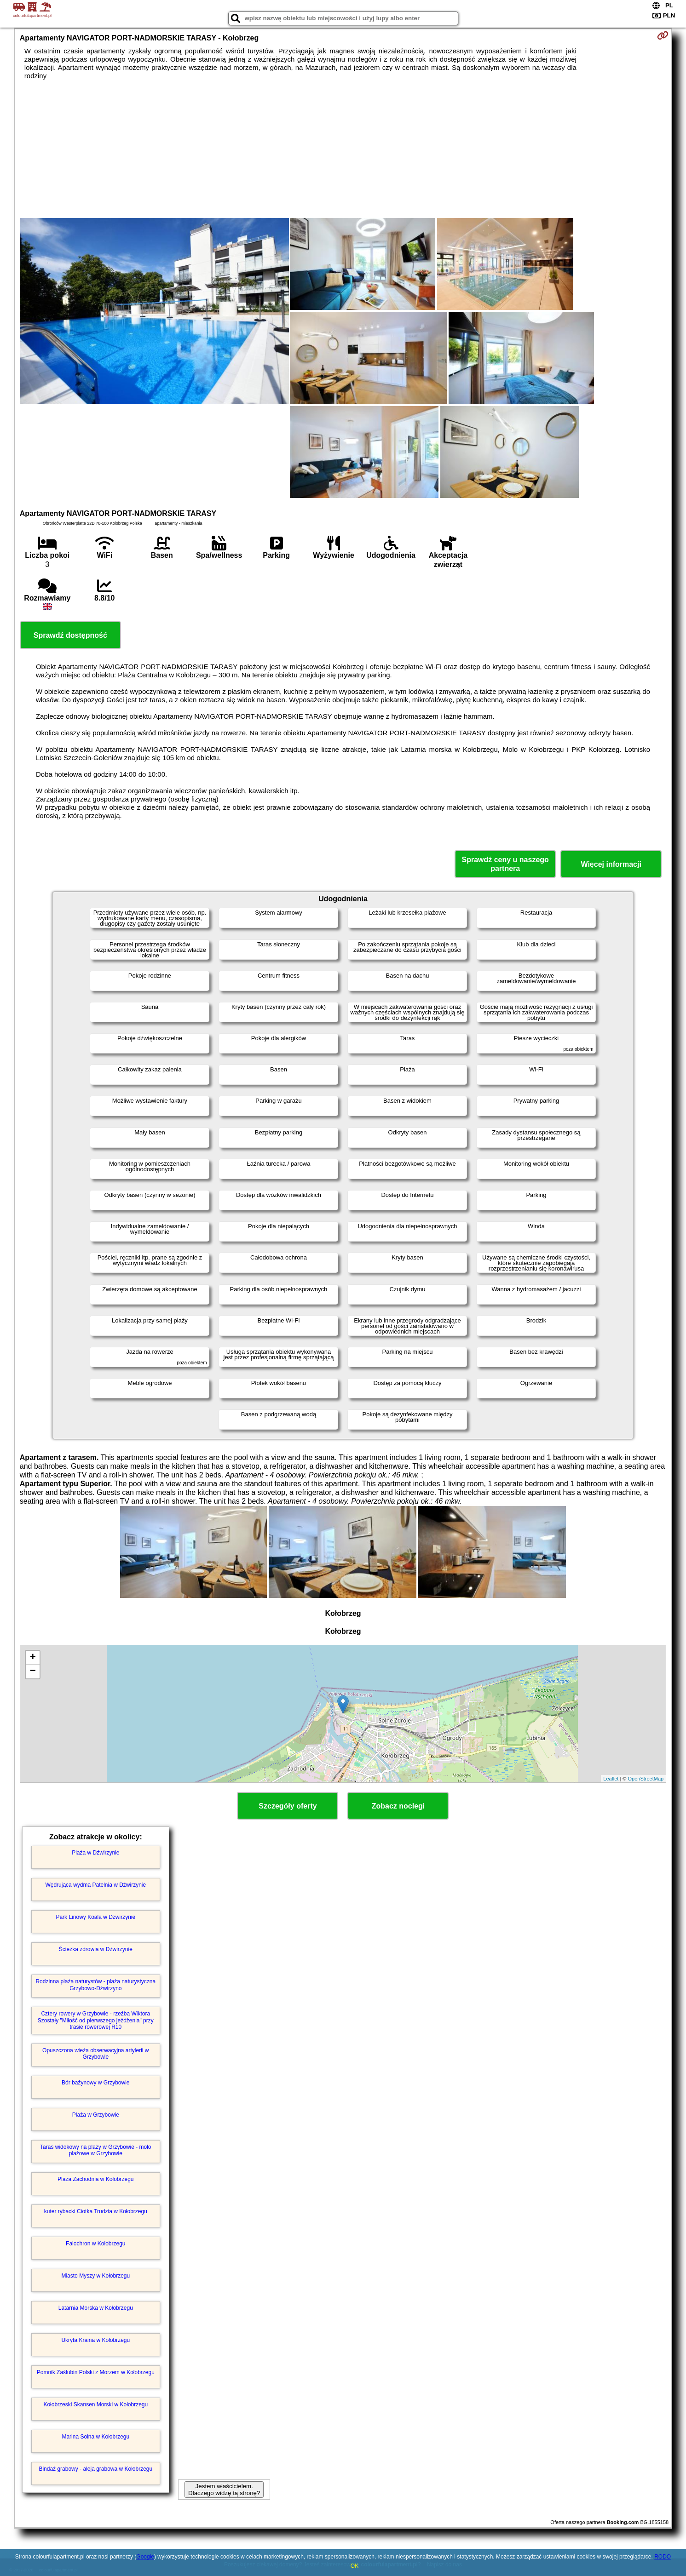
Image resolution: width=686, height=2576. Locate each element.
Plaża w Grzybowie (95, 2115)
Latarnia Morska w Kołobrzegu (95, 2308)
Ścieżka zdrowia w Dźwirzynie (96, 1949)
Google (145, 2556)
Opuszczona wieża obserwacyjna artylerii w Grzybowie (95, 2053)
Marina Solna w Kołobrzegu (95, 2436)
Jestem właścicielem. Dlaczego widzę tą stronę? (224, 2489)
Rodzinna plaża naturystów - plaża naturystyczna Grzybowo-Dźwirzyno (95, 1984)
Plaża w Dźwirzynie (95, 1852)
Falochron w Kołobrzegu (95, 2243)
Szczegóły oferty (288, 1806)
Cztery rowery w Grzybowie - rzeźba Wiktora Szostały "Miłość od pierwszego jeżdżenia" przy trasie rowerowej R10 (96, 2020)
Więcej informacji (611, 864)
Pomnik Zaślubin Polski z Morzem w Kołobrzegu (96, 2372)
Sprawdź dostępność (70, 635)
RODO (662, 2556)
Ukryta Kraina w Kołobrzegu (95, 2340)
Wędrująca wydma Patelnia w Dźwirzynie (95, 1885)
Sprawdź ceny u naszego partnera (504, 864)
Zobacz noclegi (398, 1806)
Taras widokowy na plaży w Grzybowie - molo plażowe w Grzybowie (95, 2150)
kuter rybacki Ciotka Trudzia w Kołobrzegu (95, 2211)
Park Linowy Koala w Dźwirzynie (95, 1917)
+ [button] (33, 1658)
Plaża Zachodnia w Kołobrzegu (95, 2179)
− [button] (33, 1671)
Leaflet (610, 1778)
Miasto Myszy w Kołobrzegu (95, 2276)
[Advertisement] (343, 149)
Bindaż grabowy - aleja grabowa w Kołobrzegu (95, 2469)
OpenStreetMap (646, 1778)
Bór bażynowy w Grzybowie (95, 2082)
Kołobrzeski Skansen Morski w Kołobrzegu (95, 2404)
